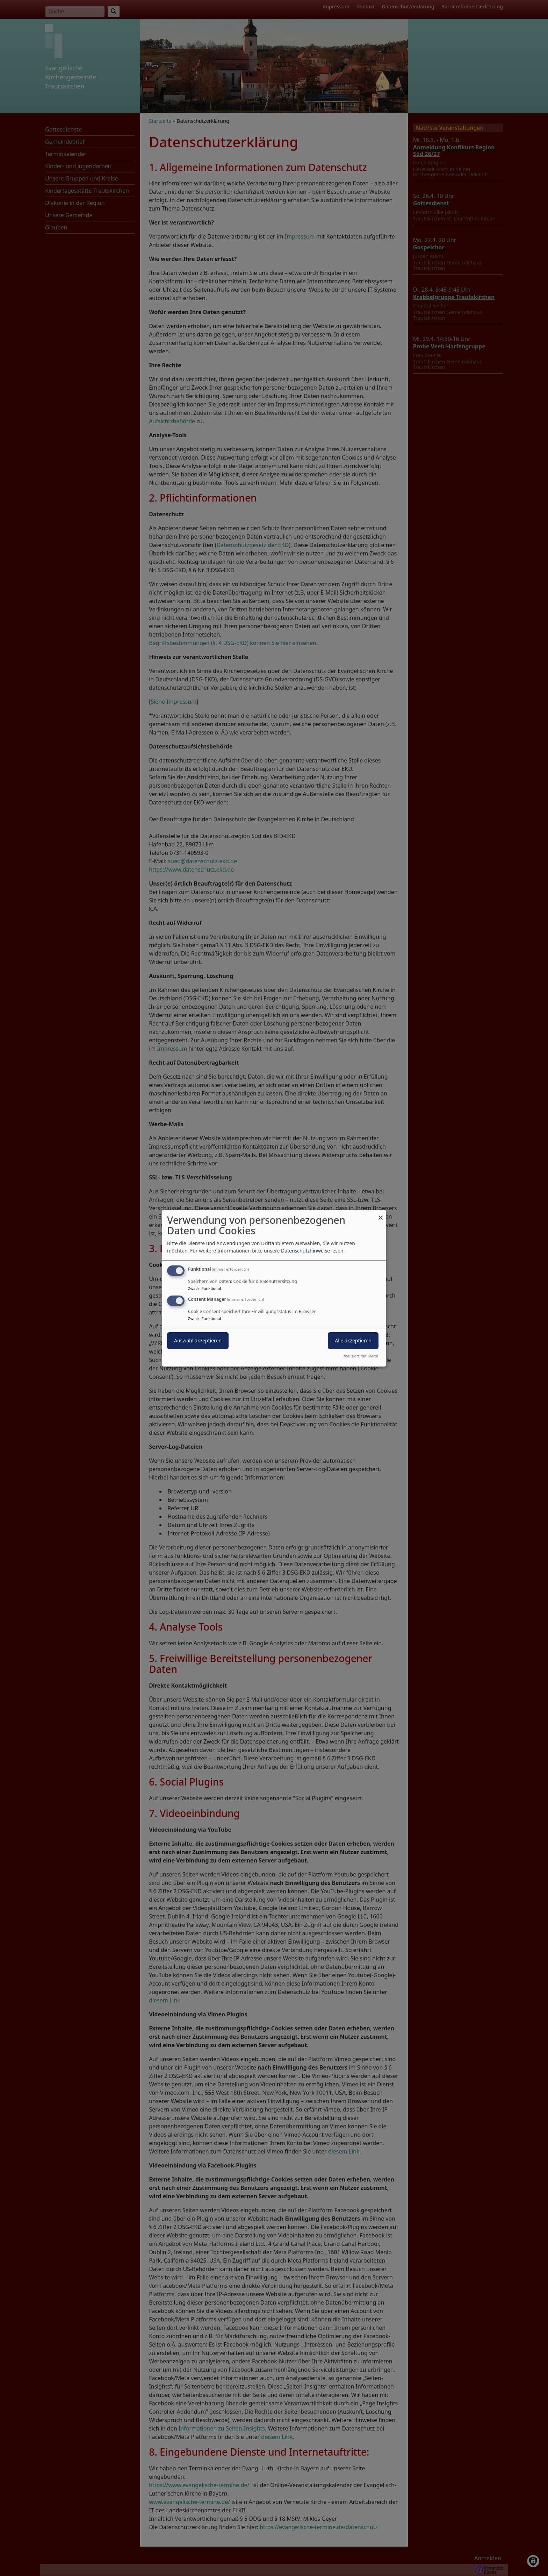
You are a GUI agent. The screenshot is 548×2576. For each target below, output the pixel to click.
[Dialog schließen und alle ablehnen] (380, 1213)
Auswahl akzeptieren (198, 1340)
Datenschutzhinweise (305, 1250)
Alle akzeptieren (353, 1340)
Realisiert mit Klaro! (360, 1355)
